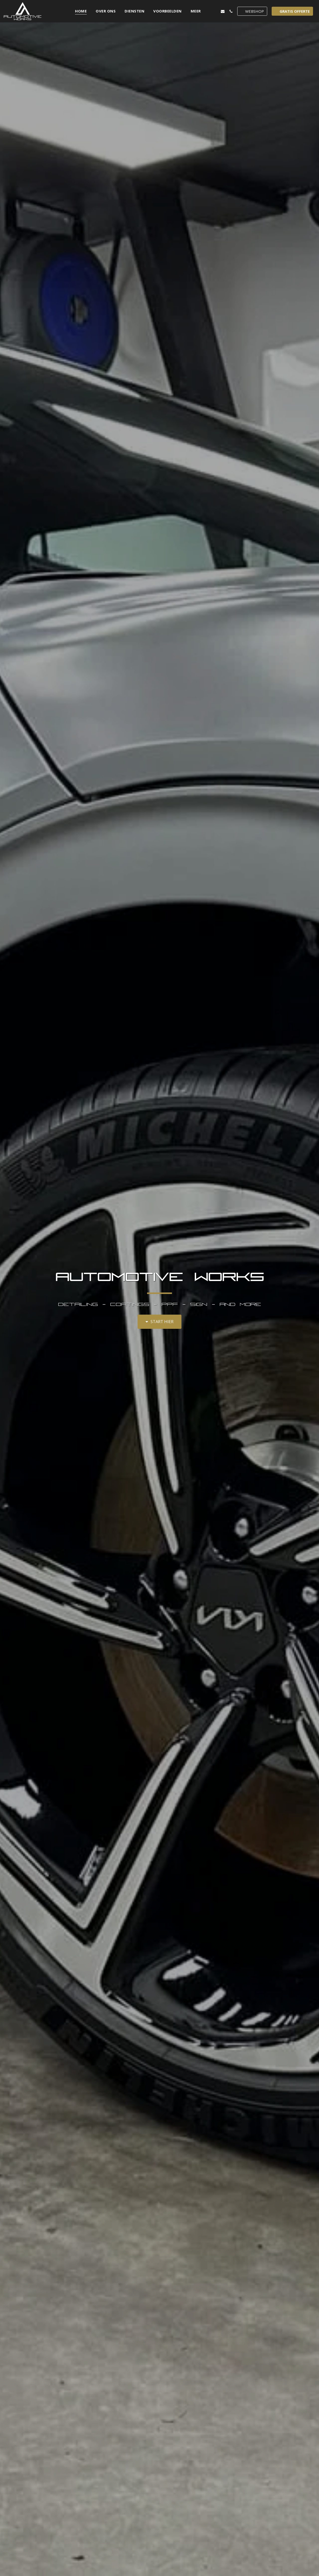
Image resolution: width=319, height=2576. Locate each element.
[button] (214, 11)
